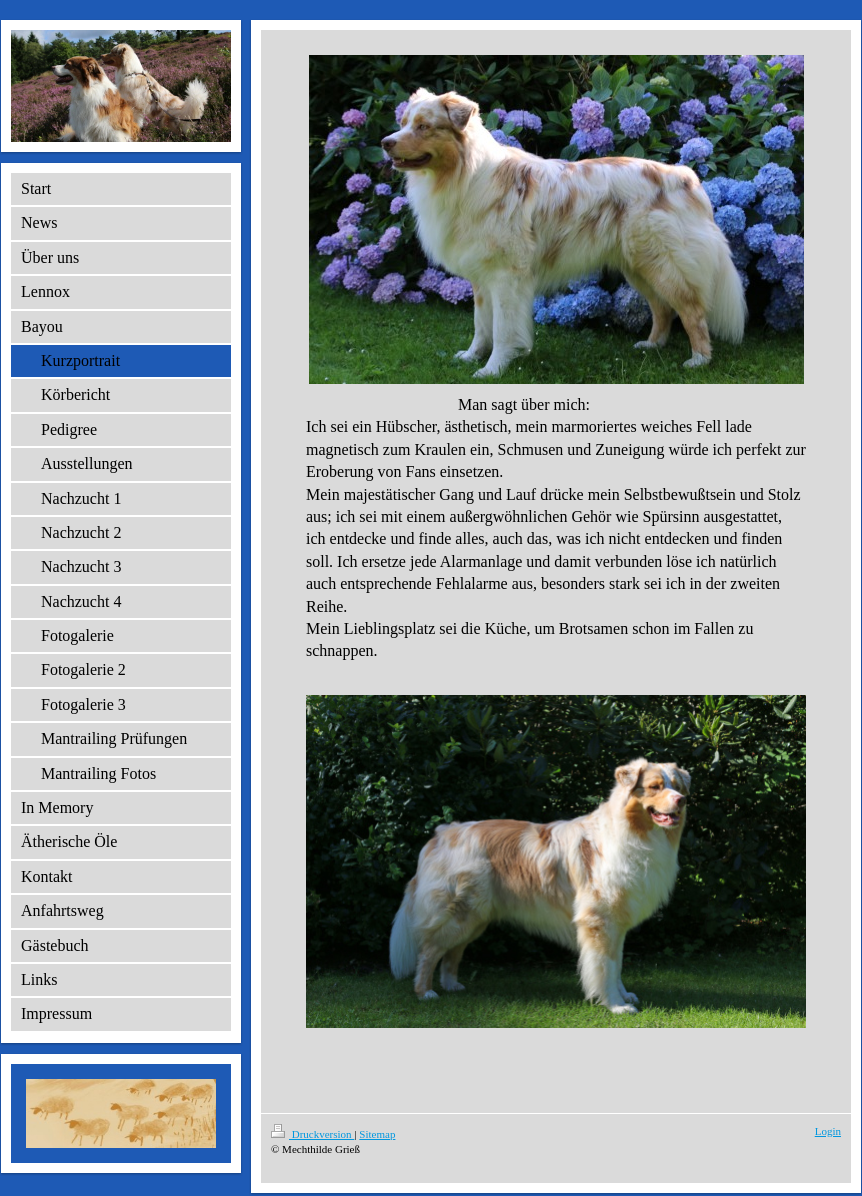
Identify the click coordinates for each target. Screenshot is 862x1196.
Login (828, 1131)
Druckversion (312, 1134)
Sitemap (377, 1134)
